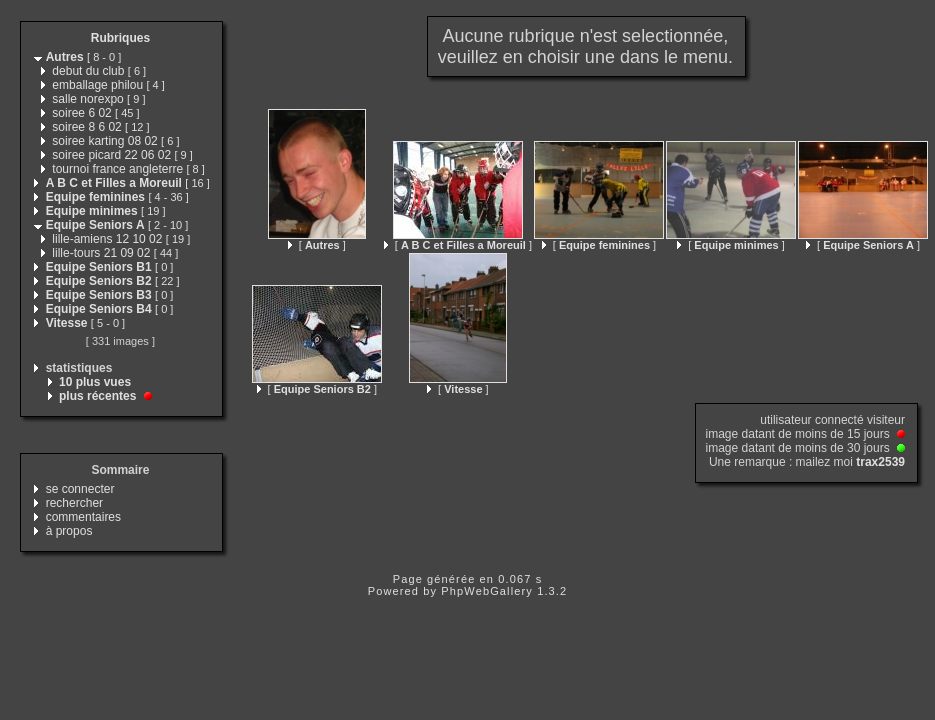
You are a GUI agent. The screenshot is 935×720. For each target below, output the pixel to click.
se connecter (80, 489)
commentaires (83, 517)
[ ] (317, 245)
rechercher (74, 503)
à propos (69, 531)
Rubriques (120, 38)
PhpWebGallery (487, 591)
